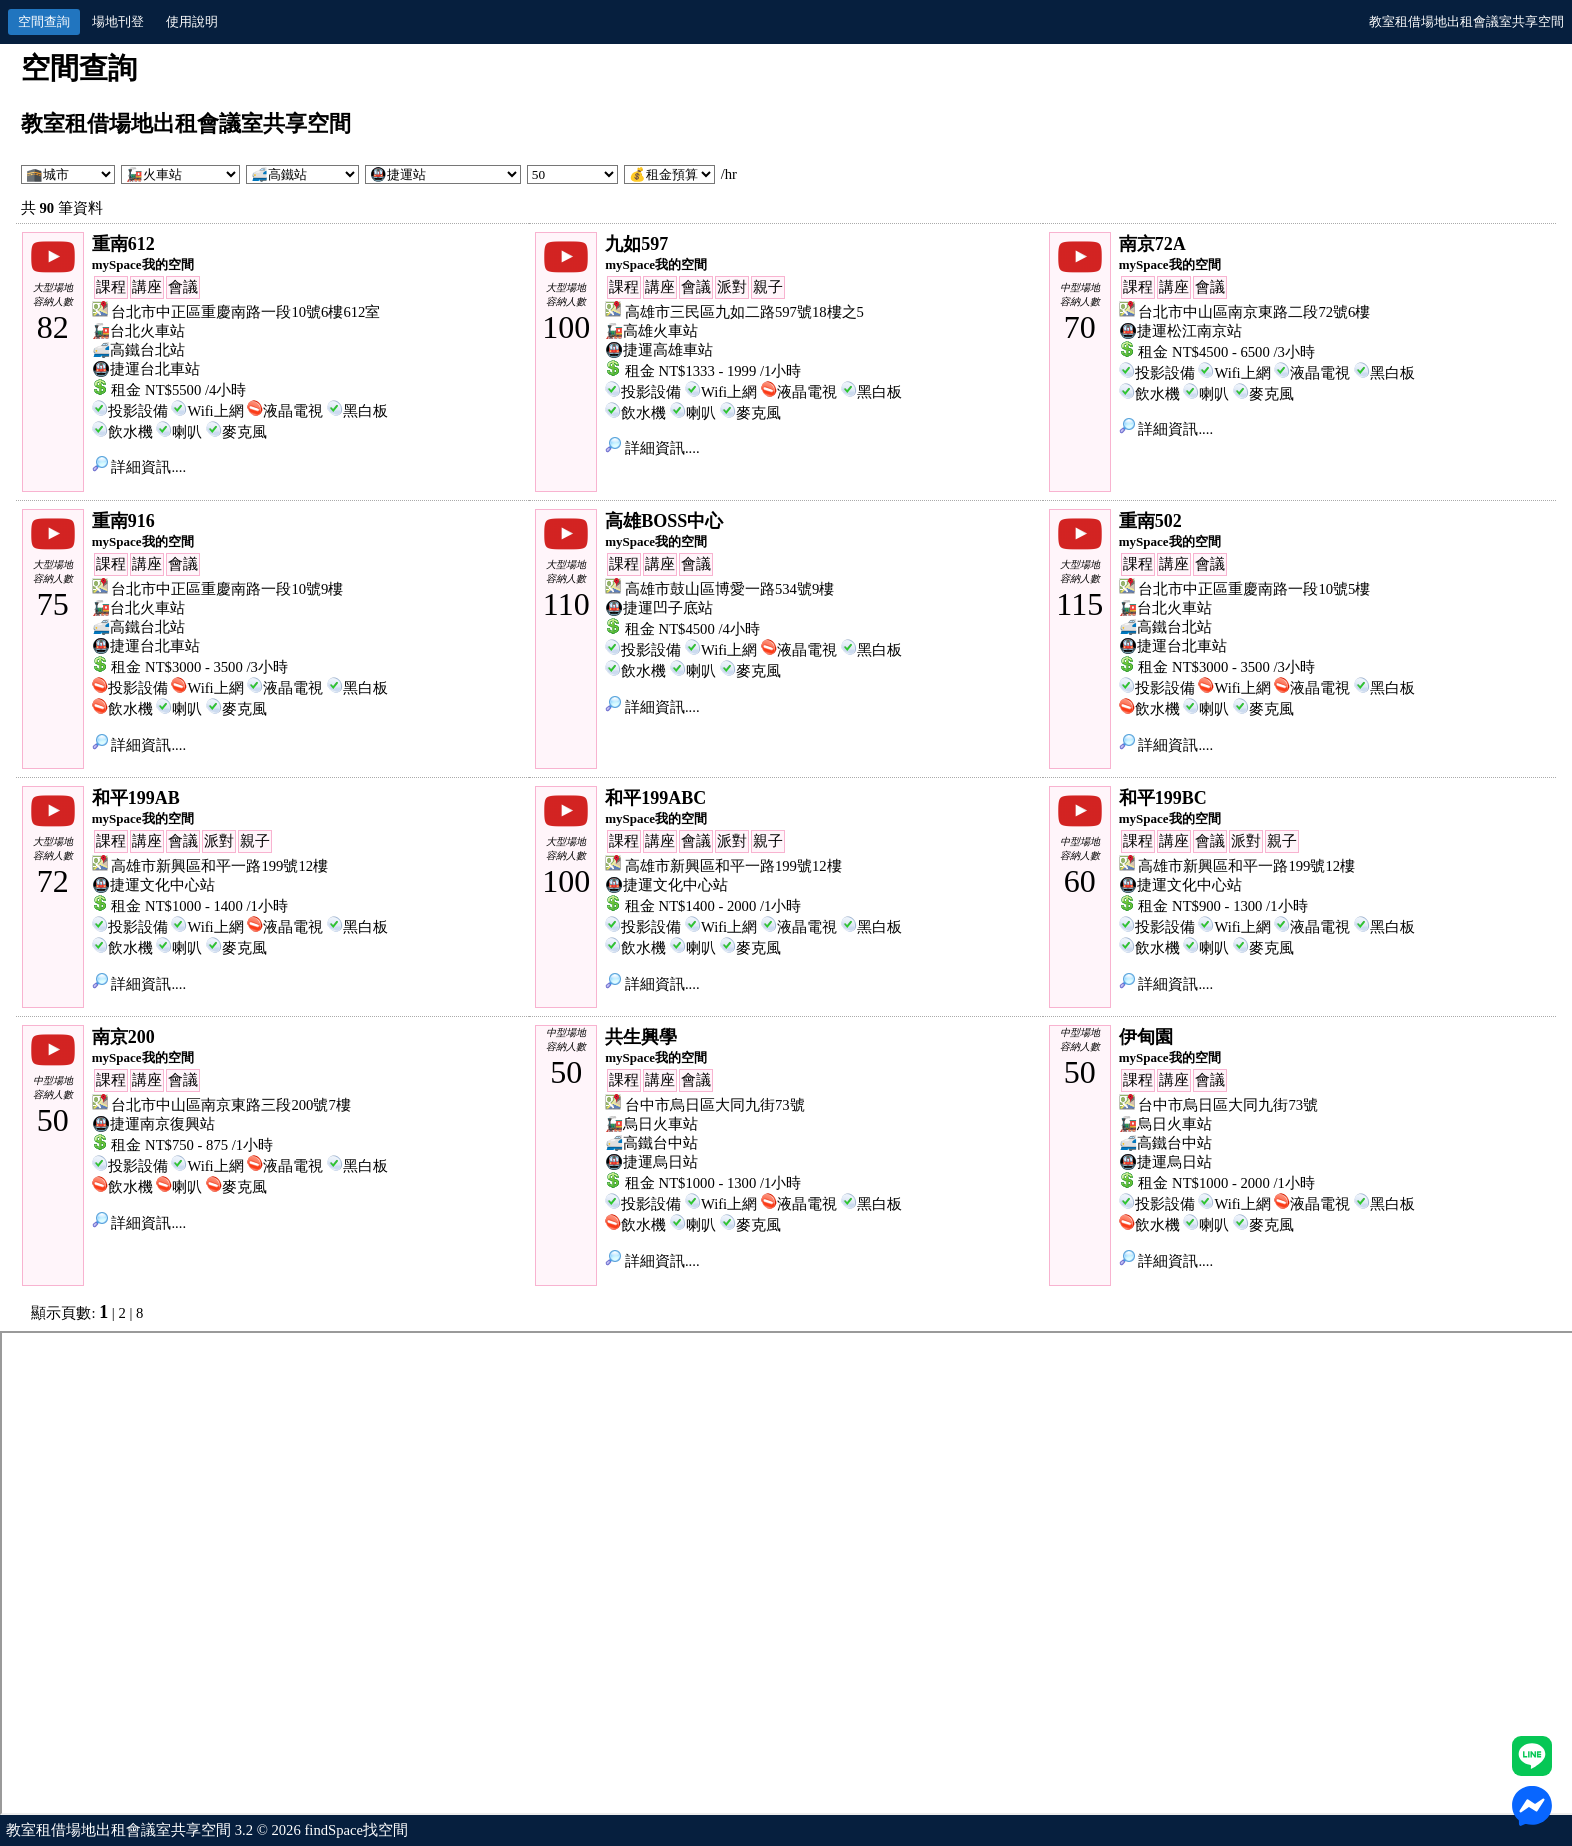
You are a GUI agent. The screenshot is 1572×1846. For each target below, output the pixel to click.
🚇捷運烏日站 (651, 1162)
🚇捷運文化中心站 (153, 885)
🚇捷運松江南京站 (1180, 331)
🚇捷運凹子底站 (659, 608)
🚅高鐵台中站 (651, 1143)
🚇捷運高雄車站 (659, 350)
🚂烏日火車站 (651, 1124)
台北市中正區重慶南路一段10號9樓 (227, 589)
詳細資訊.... (139, 467)
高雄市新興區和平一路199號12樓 (219, 866)
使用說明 (192, 21)
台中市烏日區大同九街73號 (715, 1105)
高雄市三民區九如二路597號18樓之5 (744, 312)
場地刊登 (118, 21)
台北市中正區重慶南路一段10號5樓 (1254, 589)
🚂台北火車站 (138, 331)
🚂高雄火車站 (651, 331)
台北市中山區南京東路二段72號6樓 (1254, 312)
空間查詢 (44, 21)
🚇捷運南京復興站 (153, 1124)
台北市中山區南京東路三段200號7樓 (230, 1105)
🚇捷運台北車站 (146, 369)
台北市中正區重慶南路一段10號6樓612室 (245, 312)
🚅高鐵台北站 (138, 350)
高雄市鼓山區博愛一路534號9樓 (729, 589)
